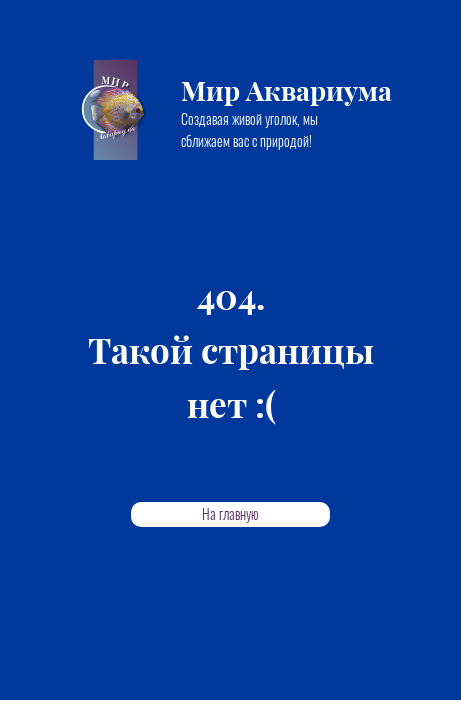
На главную (230, 514)
